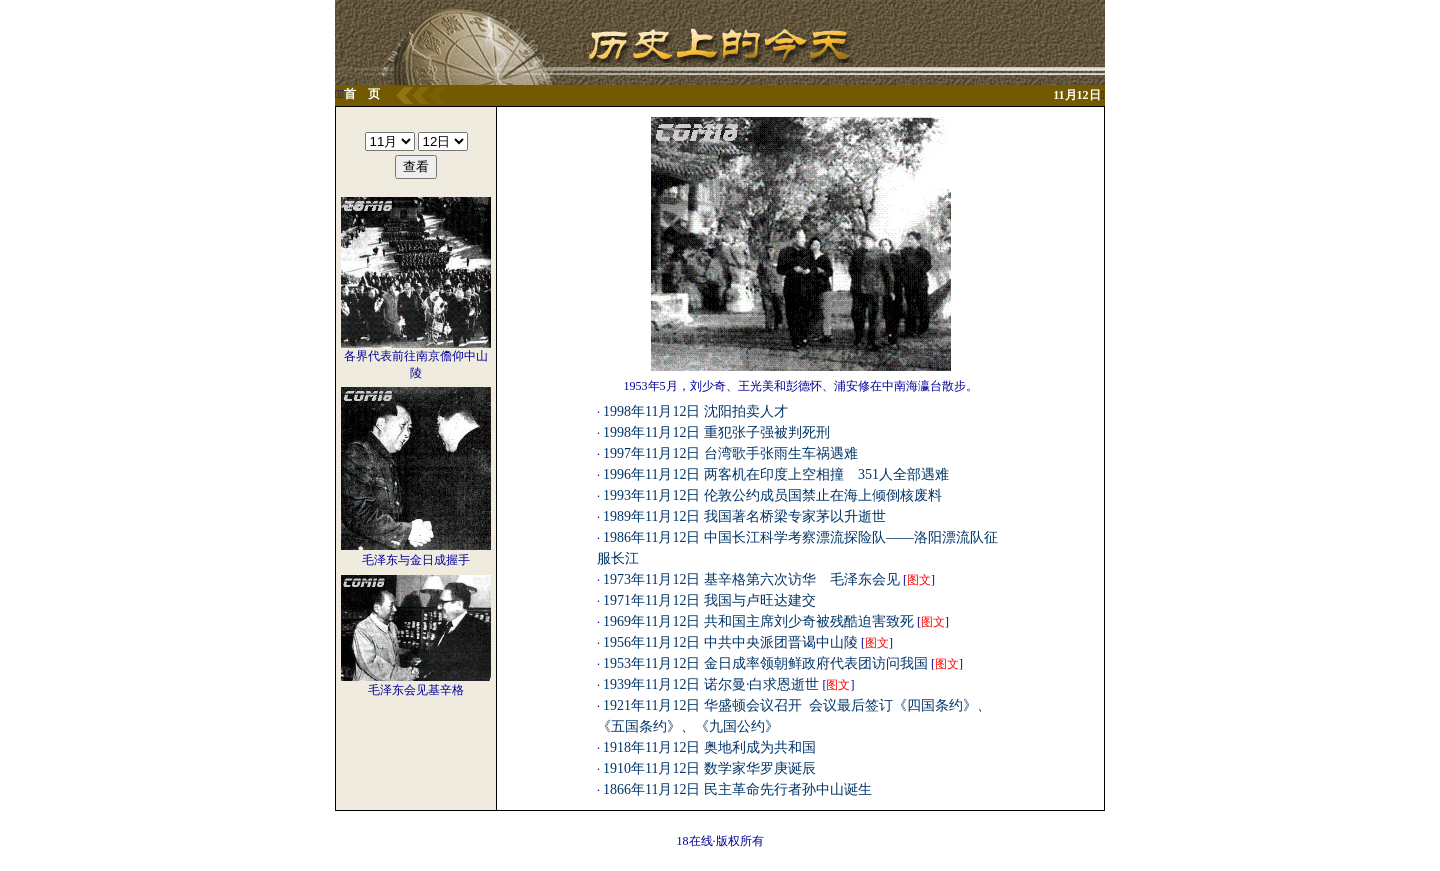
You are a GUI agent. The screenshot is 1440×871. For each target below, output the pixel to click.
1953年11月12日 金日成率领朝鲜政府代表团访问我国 (765, 663)
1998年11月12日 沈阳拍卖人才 (695, 411)
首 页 (362, 94)
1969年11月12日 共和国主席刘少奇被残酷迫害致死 (758, 621)
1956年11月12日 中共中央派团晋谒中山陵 (730, 642)
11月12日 (1076, 95)
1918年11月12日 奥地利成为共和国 (709, 747)
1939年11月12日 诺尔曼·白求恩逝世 (711, 684)
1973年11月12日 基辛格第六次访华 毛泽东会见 (751, 579)
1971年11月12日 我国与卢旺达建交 (709, 600)
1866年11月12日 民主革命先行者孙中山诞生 (737, 789)
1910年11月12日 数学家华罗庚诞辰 (709, 768)
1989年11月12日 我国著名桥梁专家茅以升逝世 (744, 516)
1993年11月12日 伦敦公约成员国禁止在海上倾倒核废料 (772, 495)
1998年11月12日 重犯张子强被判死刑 (716, 432)
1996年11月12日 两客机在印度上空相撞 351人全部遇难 (776, 474)
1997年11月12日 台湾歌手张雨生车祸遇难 (730, 453)
